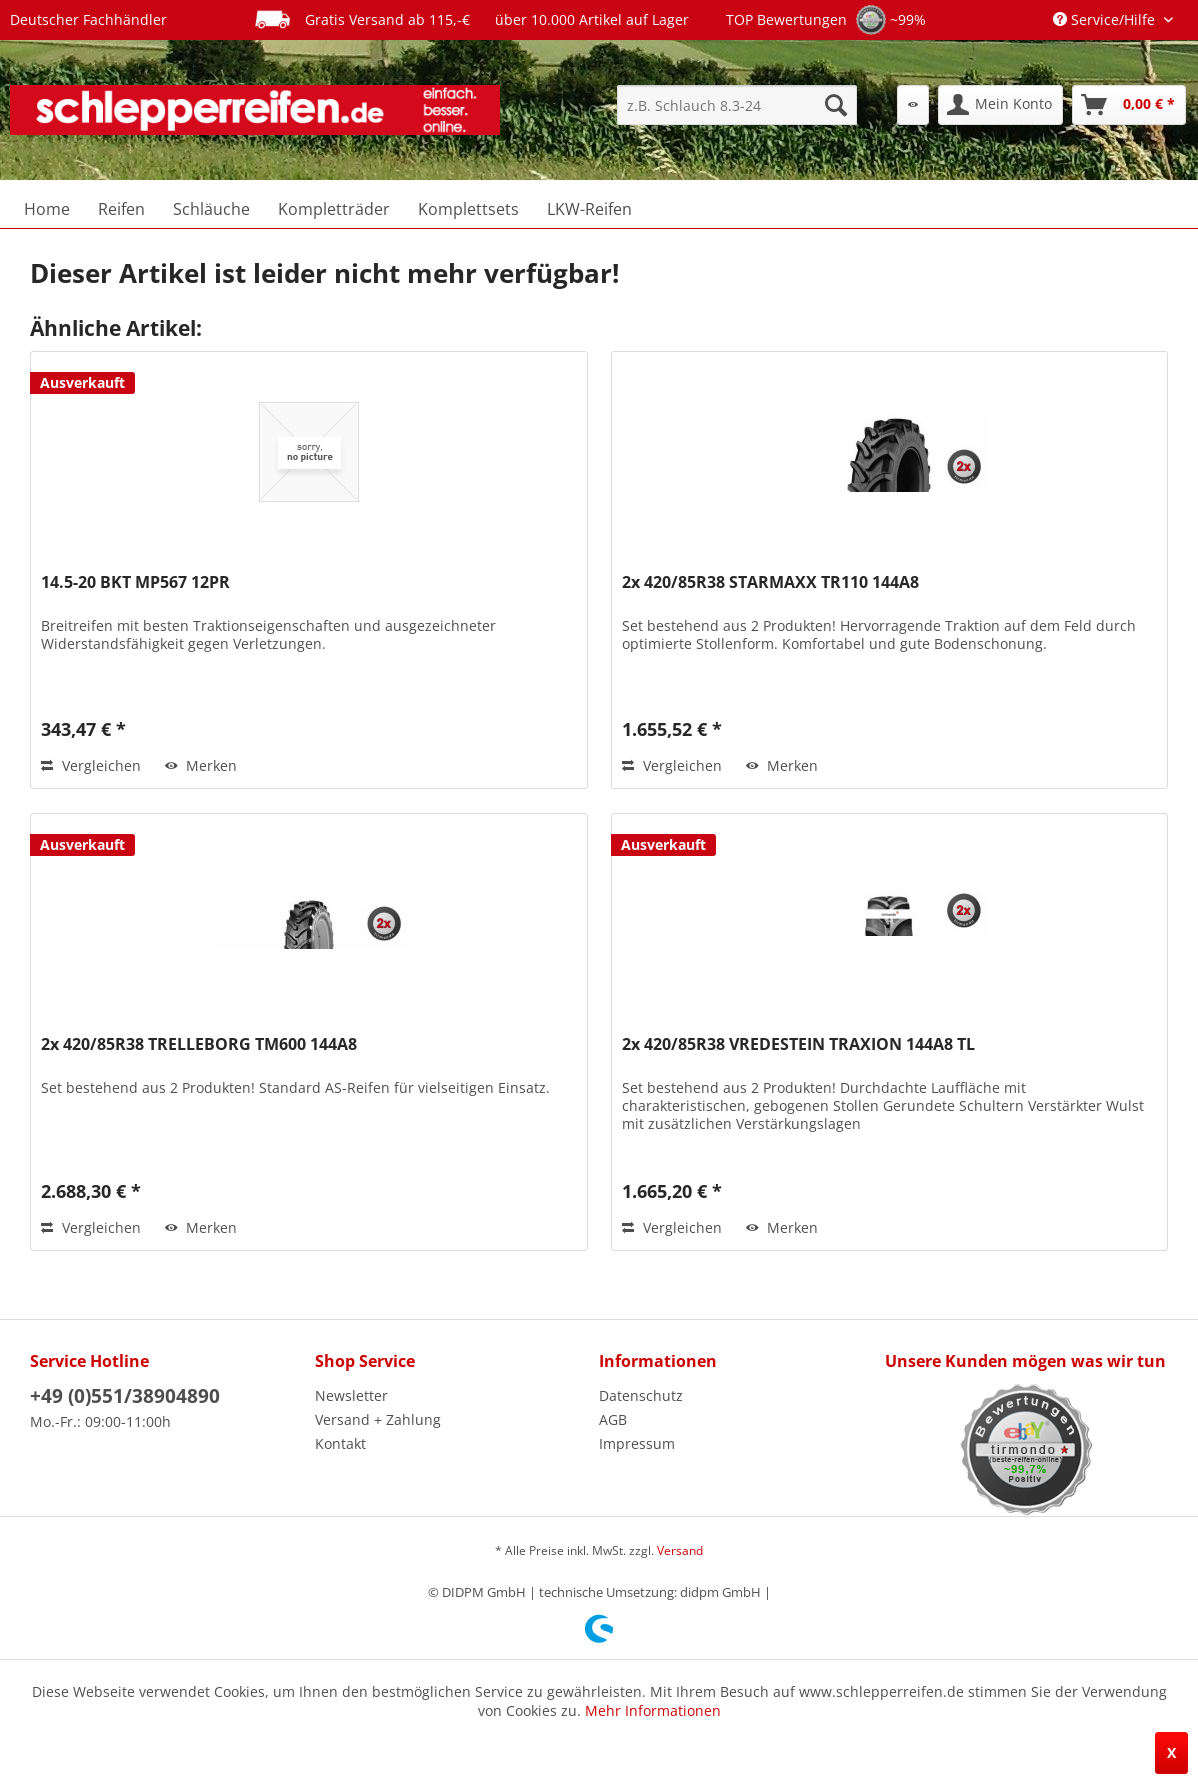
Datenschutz (641, 1395)
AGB (613, 1419)
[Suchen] (836, 105)
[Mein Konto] (1000, 105)
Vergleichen (91, 765)
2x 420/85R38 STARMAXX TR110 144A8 (770, 582)
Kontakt (340, 1443)
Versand (680, 1550)
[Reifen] (121, 209)
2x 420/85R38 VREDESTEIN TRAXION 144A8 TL (798, 1044)
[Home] (47, 209)
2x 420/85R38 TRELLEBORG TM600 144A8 (199, 1044)
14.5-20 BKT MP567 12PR (135, 582)
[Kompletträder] (334, 209)
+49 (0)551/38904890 (125, 1396)
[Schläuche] (211, 209)
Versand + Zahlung (378, 1419)
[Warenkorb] (1129, 105)
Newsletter (351, 1395)
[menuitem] (737, 105)
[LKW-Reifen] (589, 209)
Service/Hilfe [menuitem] (1106, 19)
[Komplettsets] (468, 209)
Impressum (637, 1443)
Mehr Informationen (653, 1710)
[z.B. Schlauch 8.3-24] (737, 105)
